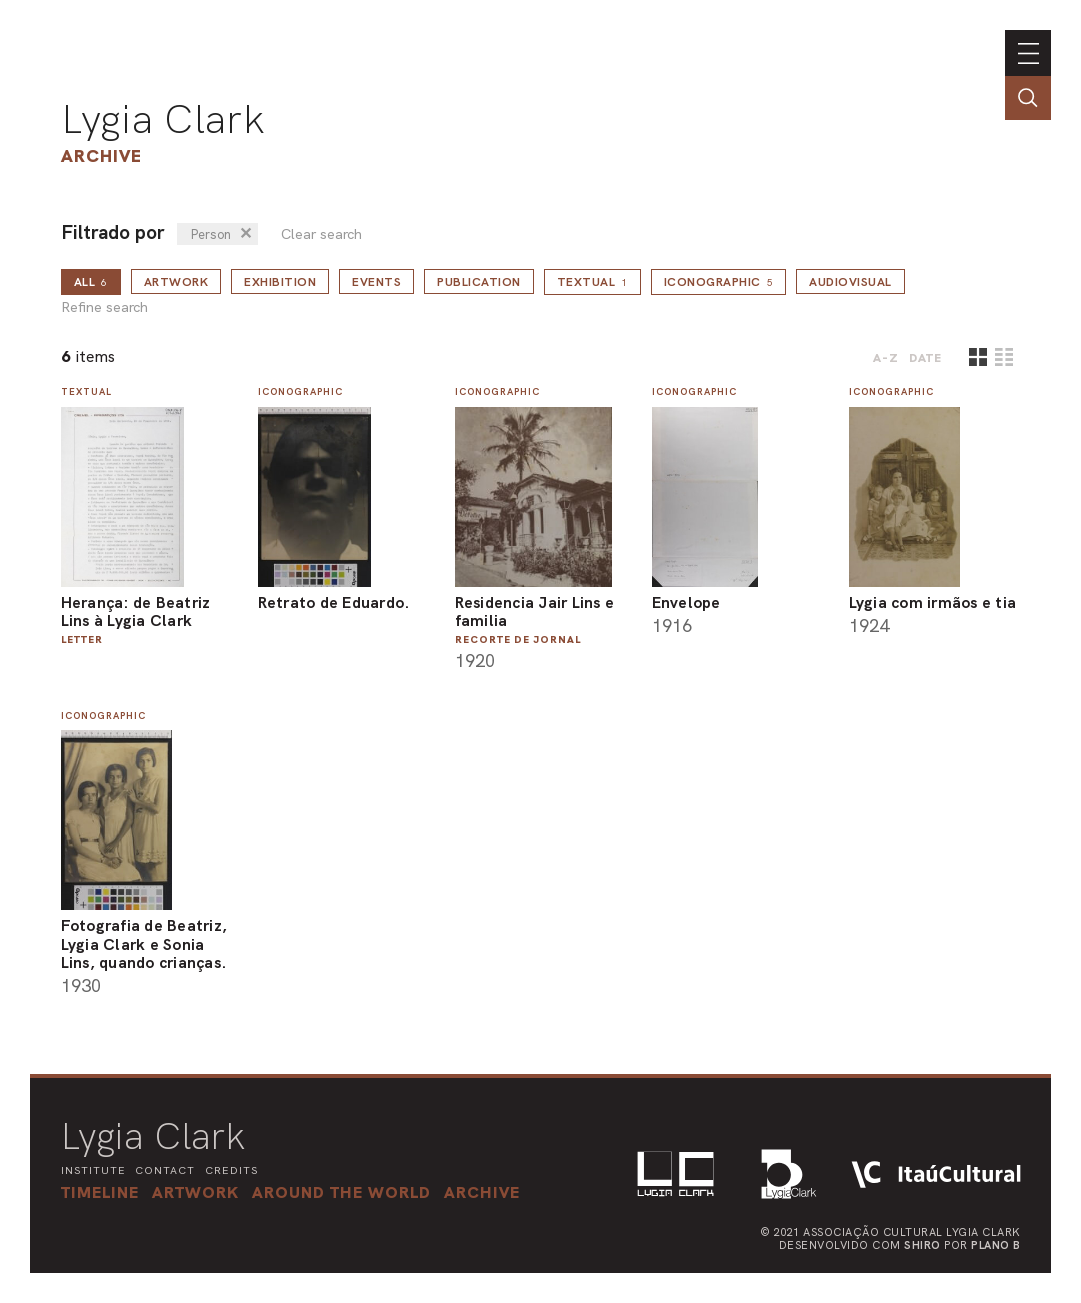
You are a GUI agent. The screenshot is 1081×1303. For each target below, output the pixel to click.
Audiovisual (850, 282)
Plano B (996, 1244)
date (925, 358)
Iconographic (719, 282)
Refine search (104, 307)
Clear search (321, 234)
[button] (348, 1192)
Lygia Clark (163, 119)
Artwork (176, 282)
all (91, 282)
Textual (592, 282)
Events (376, 282)
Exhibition (280, 282)
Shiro (922, 1244)
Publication (479, 282)
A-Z (886, 358)
